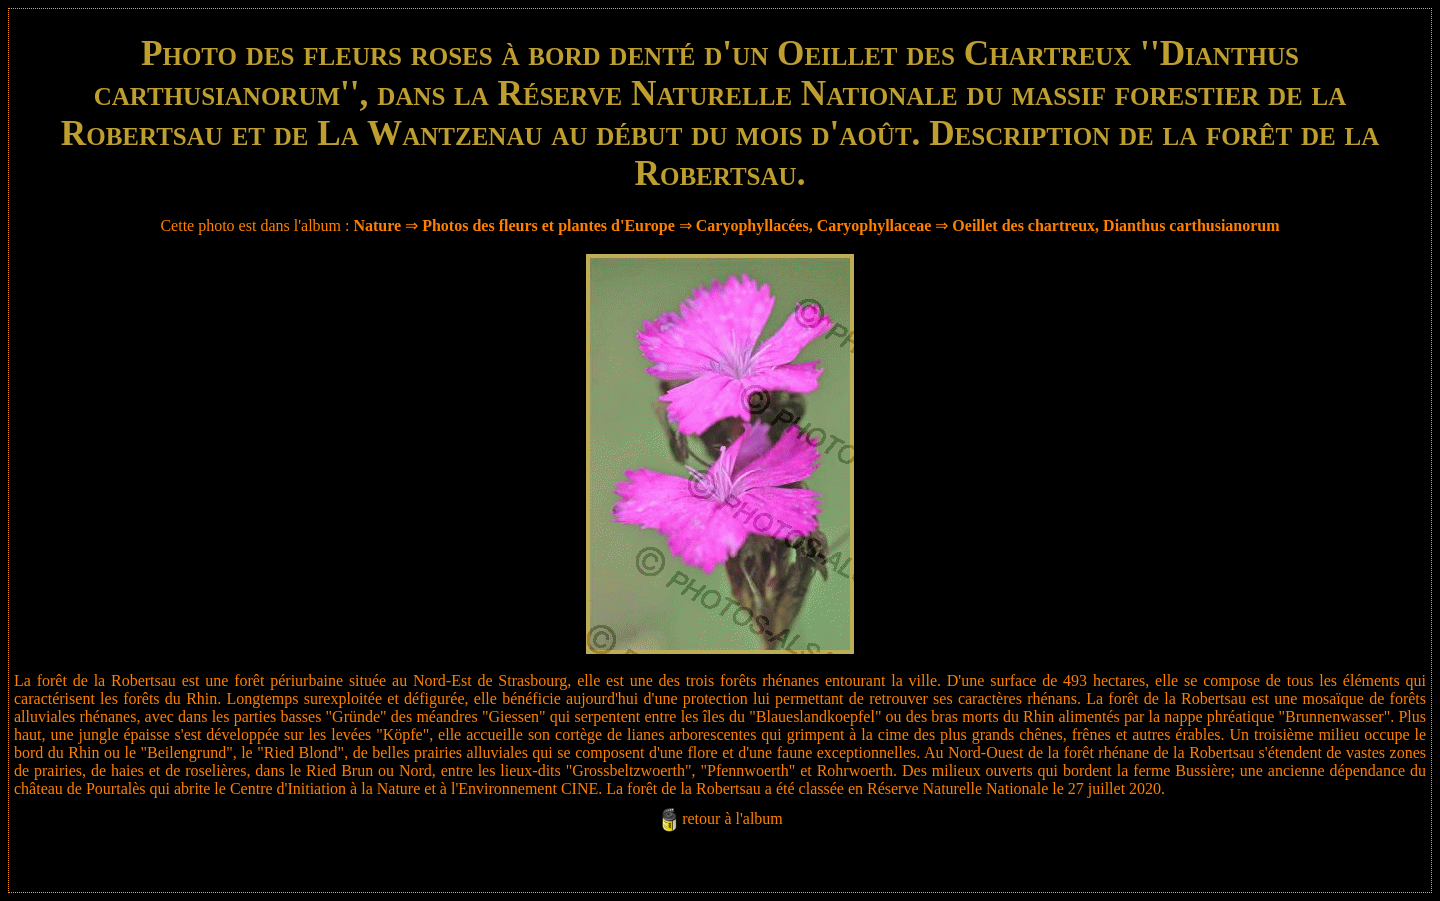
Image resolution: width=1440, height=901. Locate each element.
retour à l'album (732, 818)
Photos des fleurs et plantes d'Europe (548, 225)
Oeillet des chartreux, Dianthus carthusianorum (1115, 225)
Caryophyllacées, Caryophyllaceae (814, 225)
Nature (377, 225)
